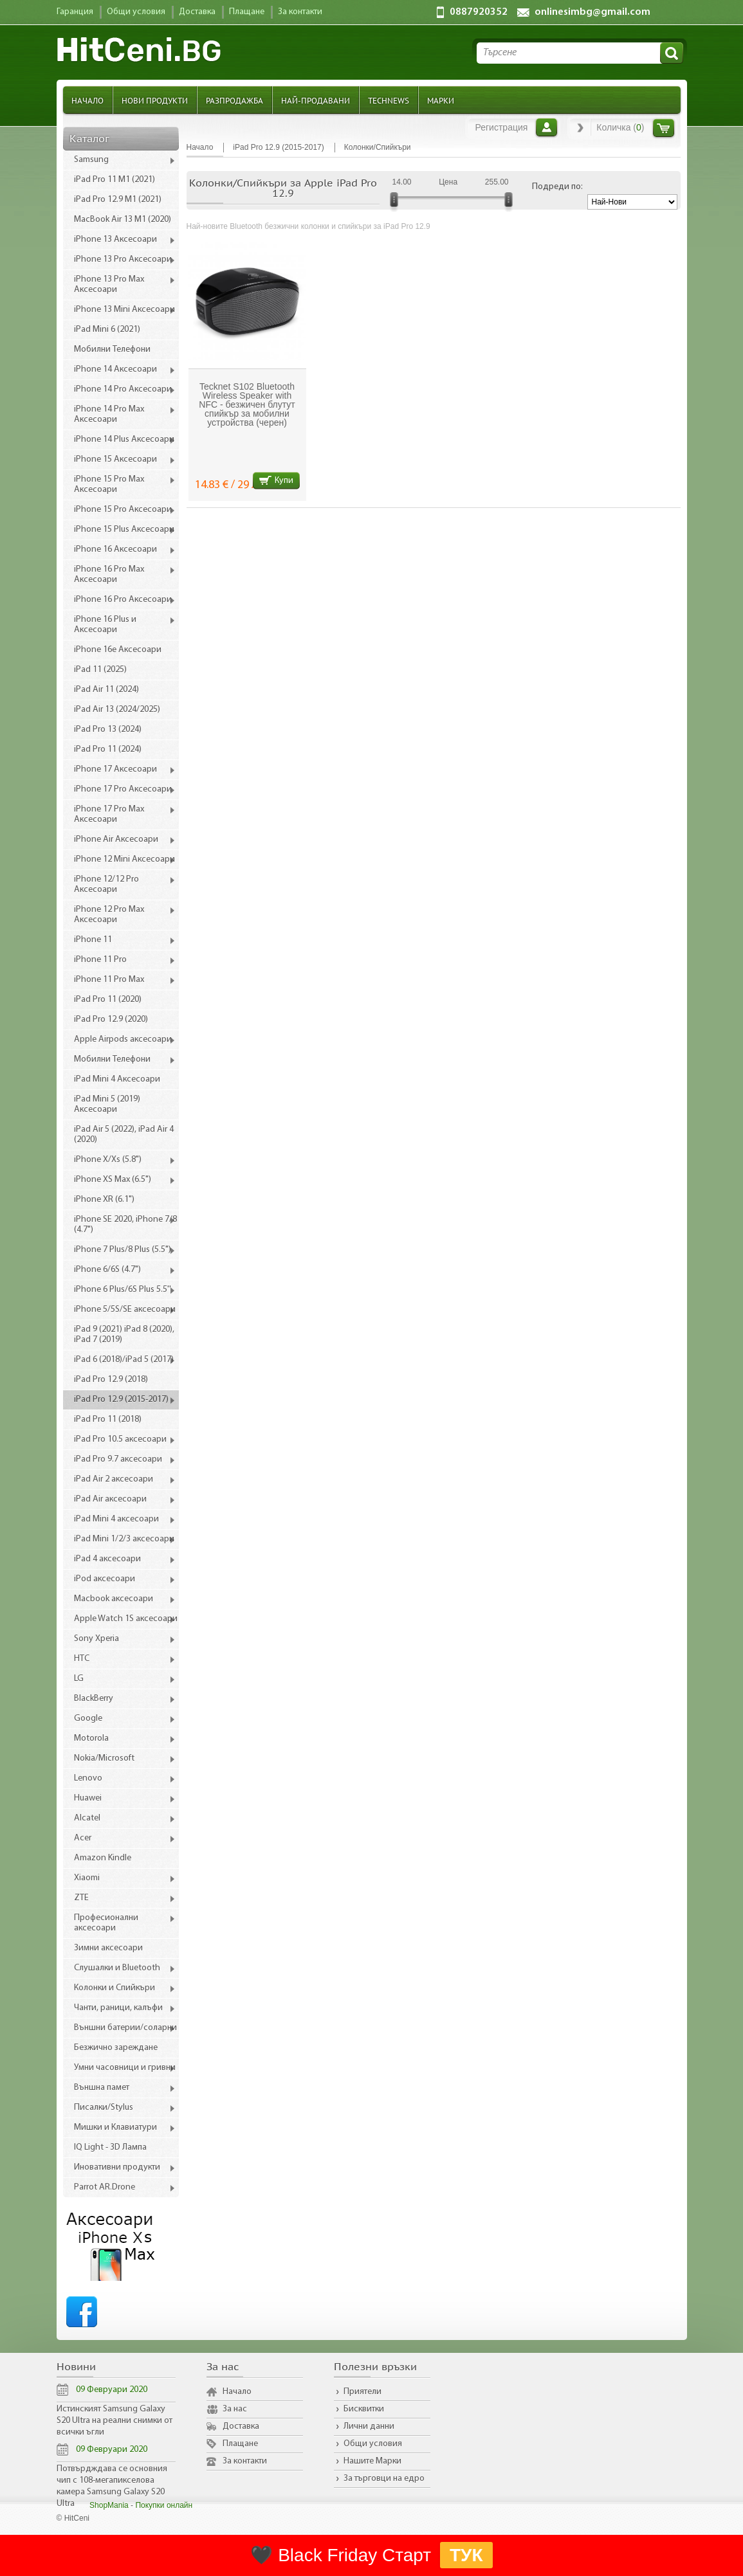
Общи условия (373, 2444)
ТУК (466, 2555)
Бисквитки (364, 2409)
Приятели (362, 2392)
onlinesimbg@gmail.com (592, 12)
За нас (235, 2409)
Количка (663, 127)
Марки (440, 100)
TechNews (388, 100)
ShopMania (109, 2505)
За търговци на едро (384, 2478)
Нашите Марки (372, 2461)
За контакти (245, 2461)
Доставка (241, 2426)
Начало (87, 100)
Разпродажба (234, 100)
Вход (546, 127)
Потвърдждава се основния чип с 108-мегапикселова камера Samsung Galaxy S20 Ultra (112, 2486)
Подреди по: (557, 187)
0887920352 (479, 12)
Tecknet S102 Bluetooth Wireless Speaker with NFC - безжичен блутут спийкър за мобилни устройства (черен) (247, 404)
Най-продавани (315, 100)
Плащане (240, 2444)
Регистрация (501, 127)
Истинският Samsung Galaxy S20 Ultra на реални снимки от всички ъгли (114, 2420)
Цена (448, 181)
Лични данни (369, 2426)
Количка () (620, 127)
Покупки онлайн (163, 2505)
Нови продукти (155, 100)
